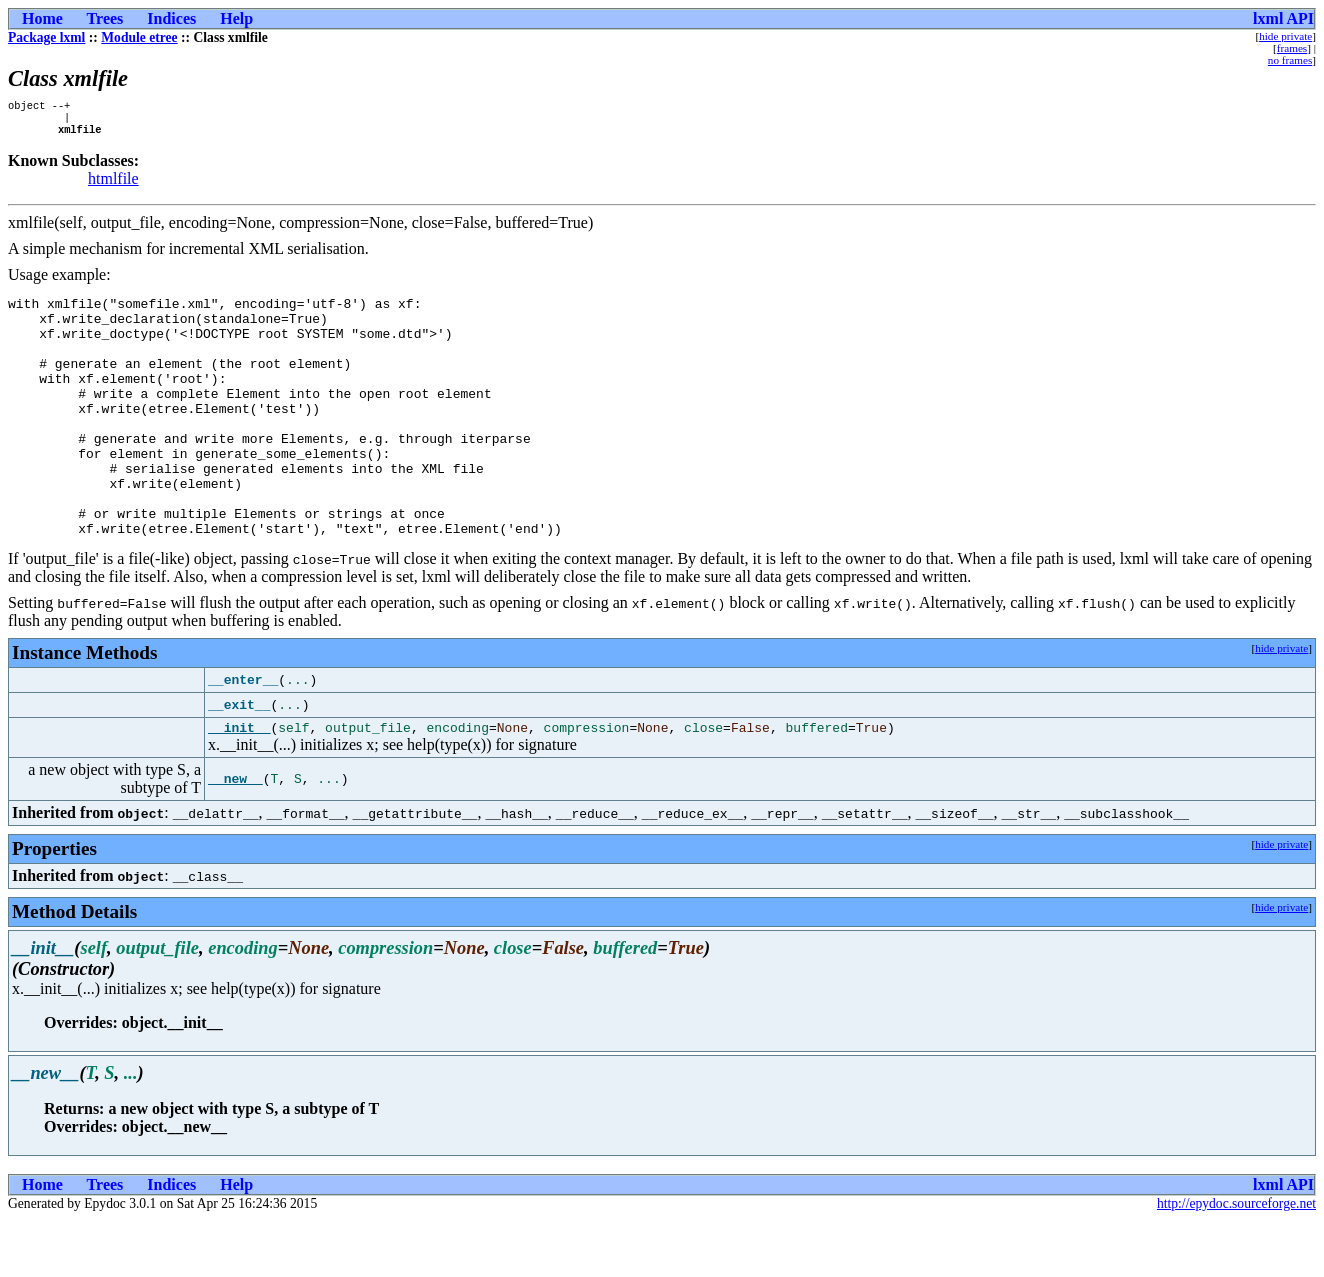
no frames (1290, 60)
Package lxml (46, 37)
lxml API (1283, 18)
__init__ (239, 784)
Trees (105, 18)
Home (42, 18)
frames (1292, 48)
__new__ (235, 836)
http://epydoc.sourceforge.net (1236, 1260)
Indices (171, 18)
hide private (1285, 36)
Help (236, 18)
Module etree (139, 37)
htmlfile (113, 184)
